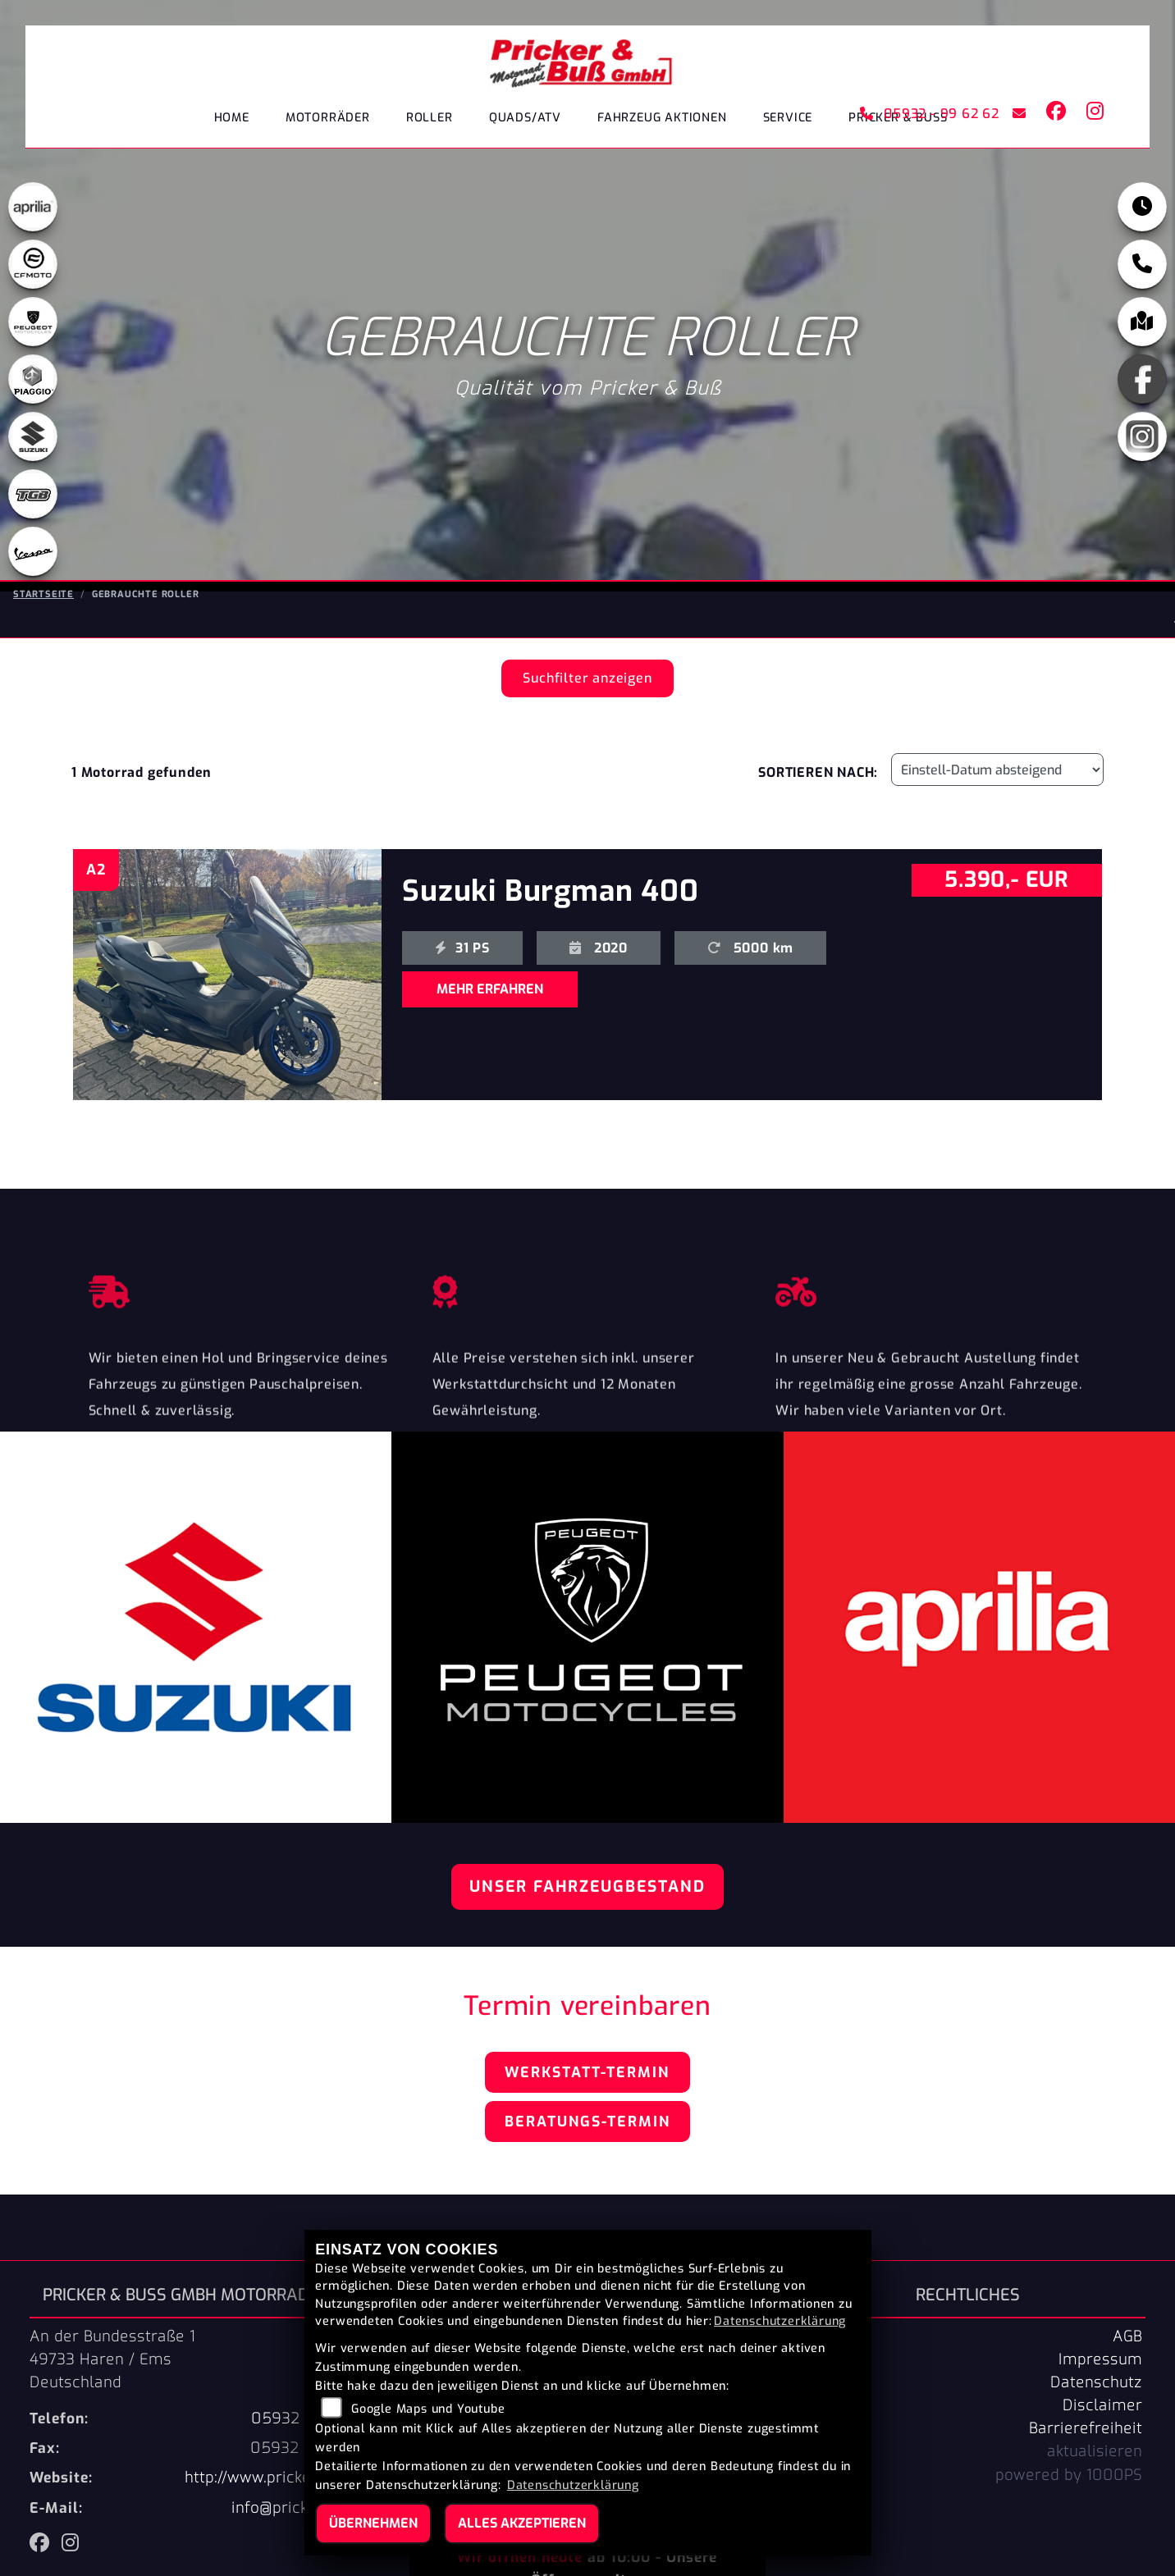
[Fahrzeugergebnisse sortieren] (997, 769)
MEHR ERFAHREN (490, 989)
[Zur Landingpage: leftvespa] (32, 553)
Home (231, 118)
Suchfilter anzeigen (587, 678)
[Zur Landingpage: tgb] (32, 495)
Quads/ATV (525, 118)
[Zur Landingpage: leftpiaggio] (32, 380)
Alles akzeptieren (522, 2523)
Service (788, 118)
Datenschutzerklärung (780, 2321)
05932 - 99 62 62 (928, 114)
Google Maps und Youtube (428, 2409)
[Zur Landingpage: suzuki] (32, 438)
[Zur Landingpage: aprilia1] (32, 208)
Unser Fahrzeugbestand (587, 1886)
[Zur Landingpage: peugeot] (32, 323)
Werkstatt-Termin (587, 2072)
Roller (429, 118)
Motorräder (328, 118)
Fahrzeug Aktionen (662, 118)
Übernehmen (373, 2523)
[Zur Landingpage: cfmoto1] (32, 265)
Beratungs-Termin (587, 2121)
